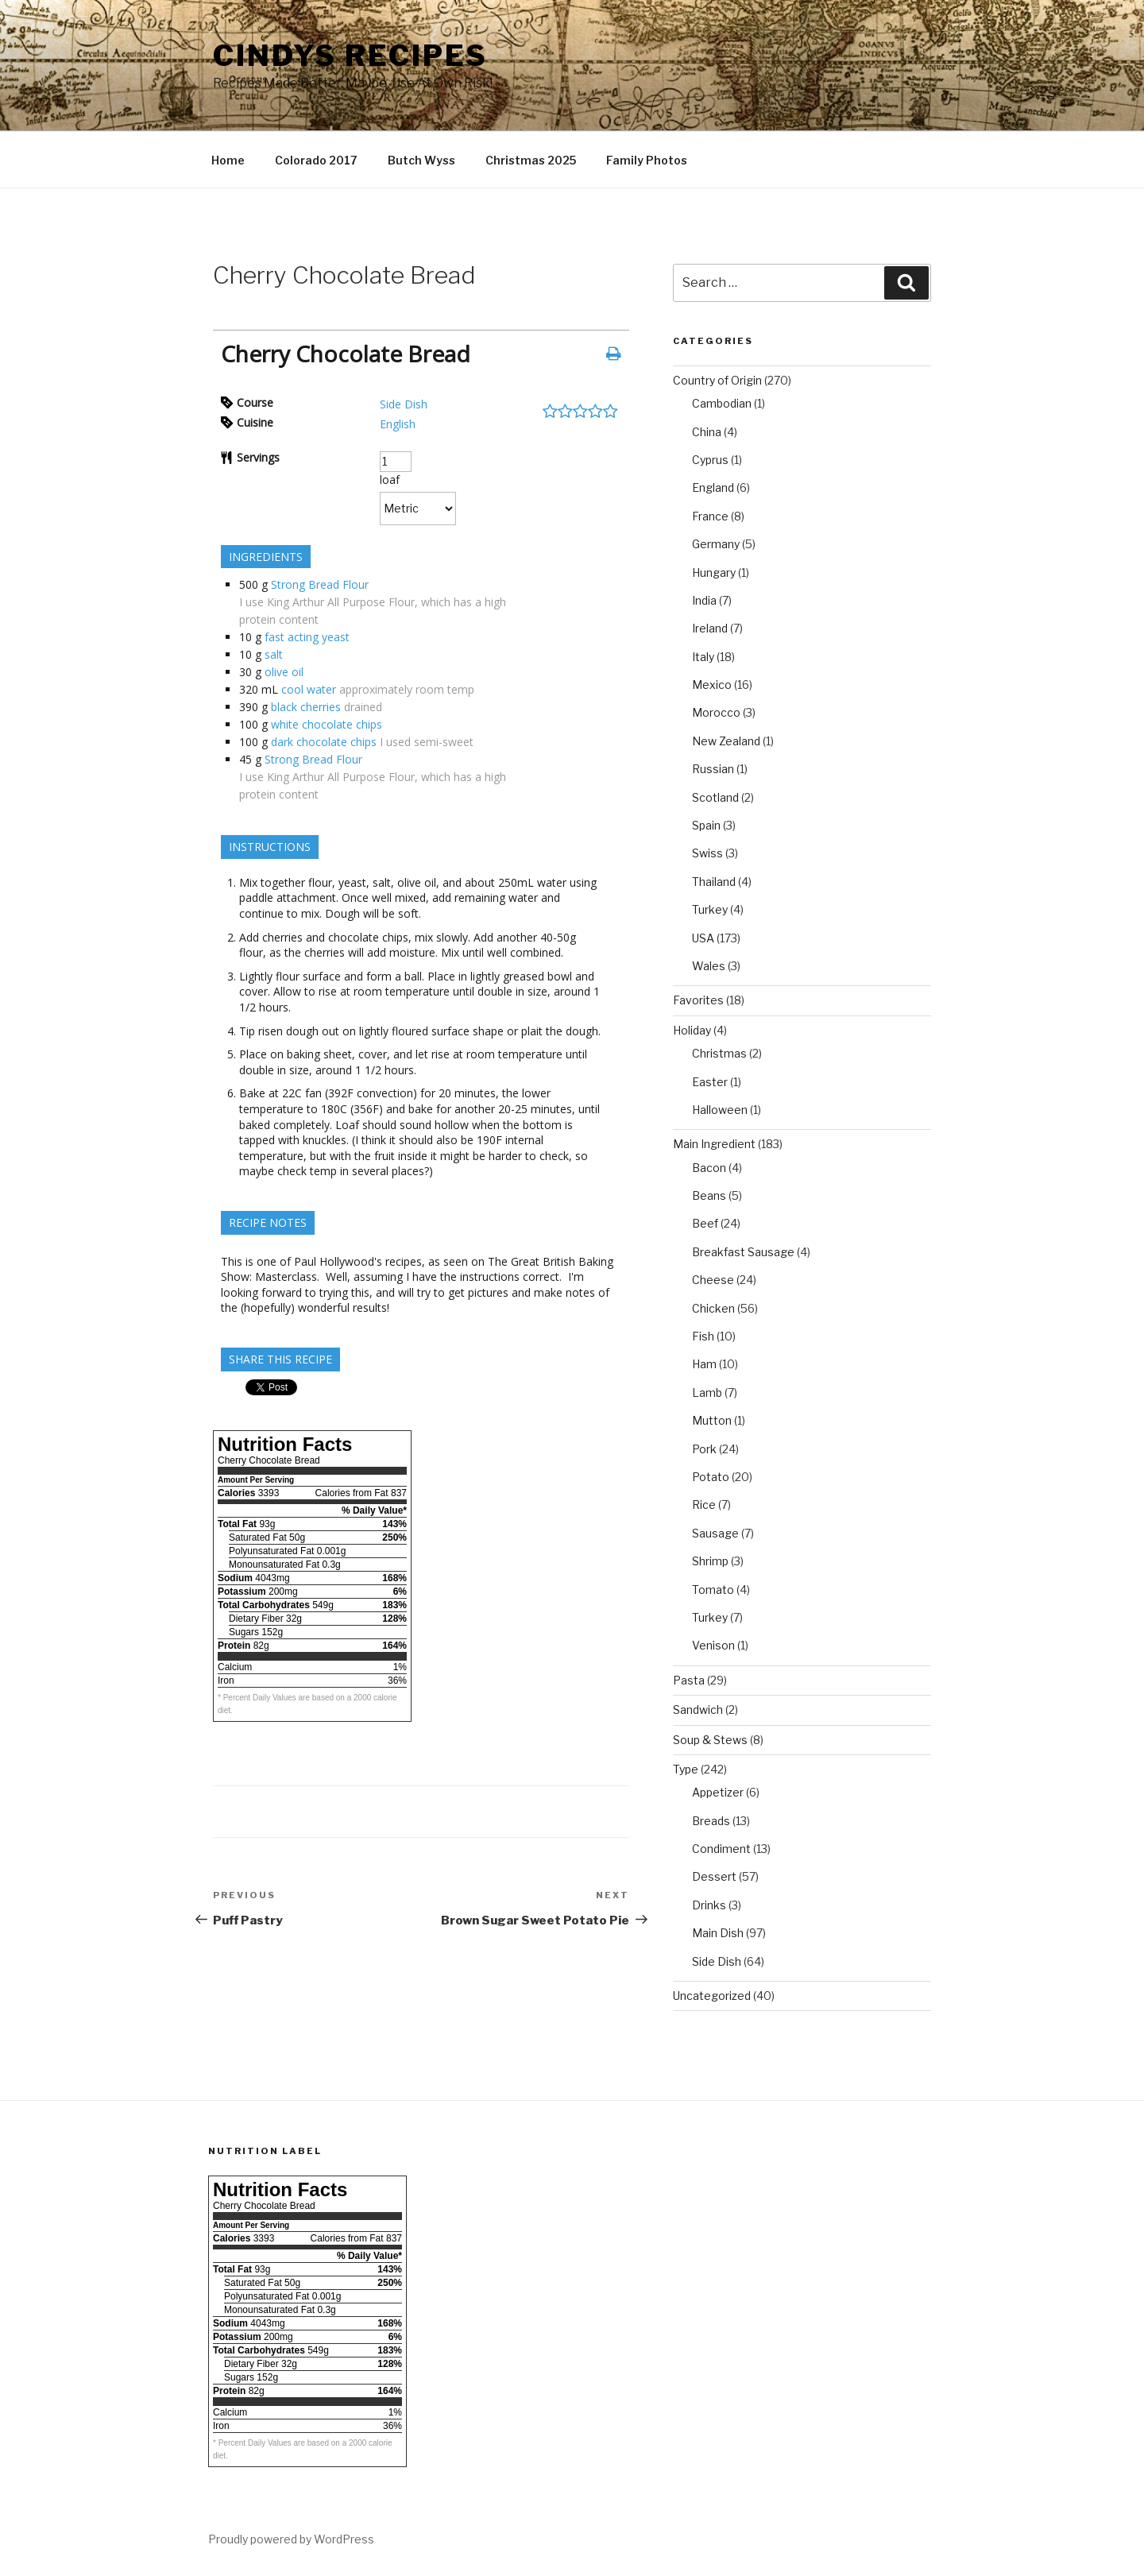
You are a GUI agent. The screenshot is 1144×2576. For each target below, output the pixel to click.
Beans (709, 1195)
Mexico (712, 684)
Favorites (698, 1000)
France (710, 516)
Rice (704, 1504)
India (704, 600)
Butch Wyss (421, 160)
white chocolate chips (326, 724)
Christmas (719, 1053)
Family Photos (646, 160)
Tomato (713, 1589)
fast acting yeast (307, 636)
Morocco (716, 712)
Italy (703, 656)
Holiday (692, 1030)
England (713, 487)
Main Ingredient (714, 1144)
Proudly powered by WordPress (291, 2539)
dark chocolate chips (324, 741)
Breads (711, 1821)
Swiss (707, 853)
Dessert (714, 1876)
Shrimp (710, 1561)
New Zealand (726, 741)
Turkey (710, 909)
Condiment (721, 1848)
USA (703, 938)
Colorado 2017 (316, 160)
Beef (705, 1223)
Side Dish (403, 404)
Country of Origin (717, 380)
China (706, 432)
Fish (703, 1336)
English (397, 423)
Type (685, 1769)
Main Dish (718, 1933)
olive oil (284, 671)
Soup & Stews (710, 1739)
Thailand (714, 881)
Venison (713, 1645)
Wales (708, 966)
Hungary (714, 572)
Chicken (713, 1308)
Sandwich (698, 1709)
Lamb (707, 1392)
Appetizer (718, 1792)
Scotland (715, 797)
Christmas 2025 (530, 160)
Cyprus (710, 459)
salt (274, 654)
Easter (710, 1082)
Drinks (709, 1905)
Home (228, 160)
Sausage (715, 1533)
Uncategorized (712, 1995)
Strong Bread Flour (320, 584)
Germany (716, 544)
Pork (704, 1449)
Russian (713, 769)
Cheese (713, 1279)
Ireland (710, 628)
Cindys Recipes (350, 55)
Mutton (712, 1420)
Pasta (689, 1680)
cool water (308, 689)
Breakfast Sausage (743, 1252)
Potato (710, 1476)
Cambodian (722, 403)
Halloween (720, 1109)
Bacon (709, 1167)
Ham (704, 1364)
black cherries (306, 706)
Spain (706, 825)
